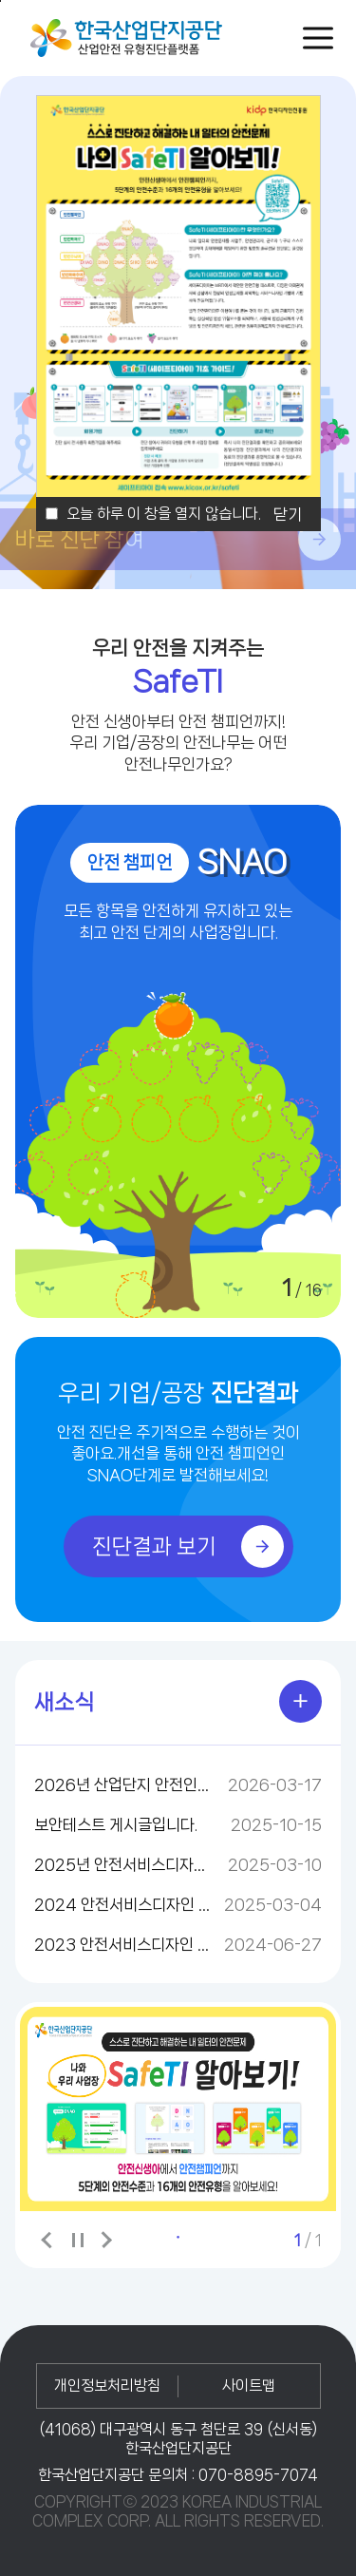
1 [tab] (178, 2236)
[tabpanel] (178, 2109)
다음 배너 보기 (105, 2239)
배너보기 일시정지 (77, 2240)
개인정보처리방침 (107, 2385)
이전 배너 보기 (48, 2239)
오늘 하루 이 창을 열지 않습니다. (163, 514)
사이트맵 (248, 2385)
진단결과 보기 (188, 1546)
